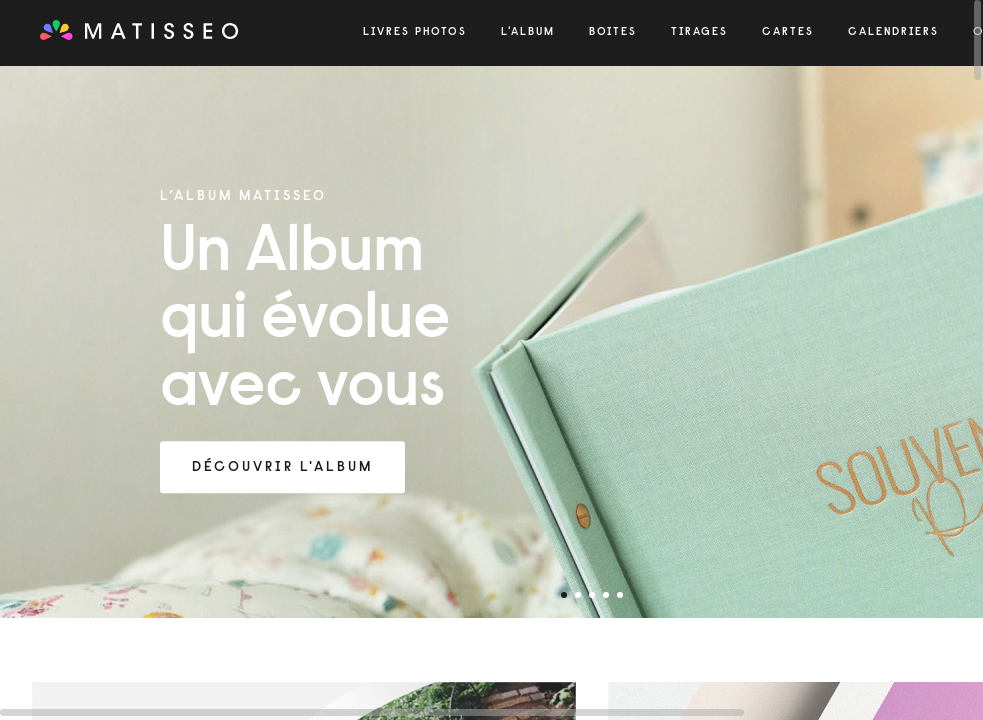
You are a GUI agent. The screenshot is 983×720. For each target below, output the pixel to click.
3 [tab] (592, 595)
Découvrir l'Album (282, 468)
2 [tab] (578, 595)
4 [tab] (606, 595)
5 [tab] (620, 595)
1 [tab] (564, 595)
